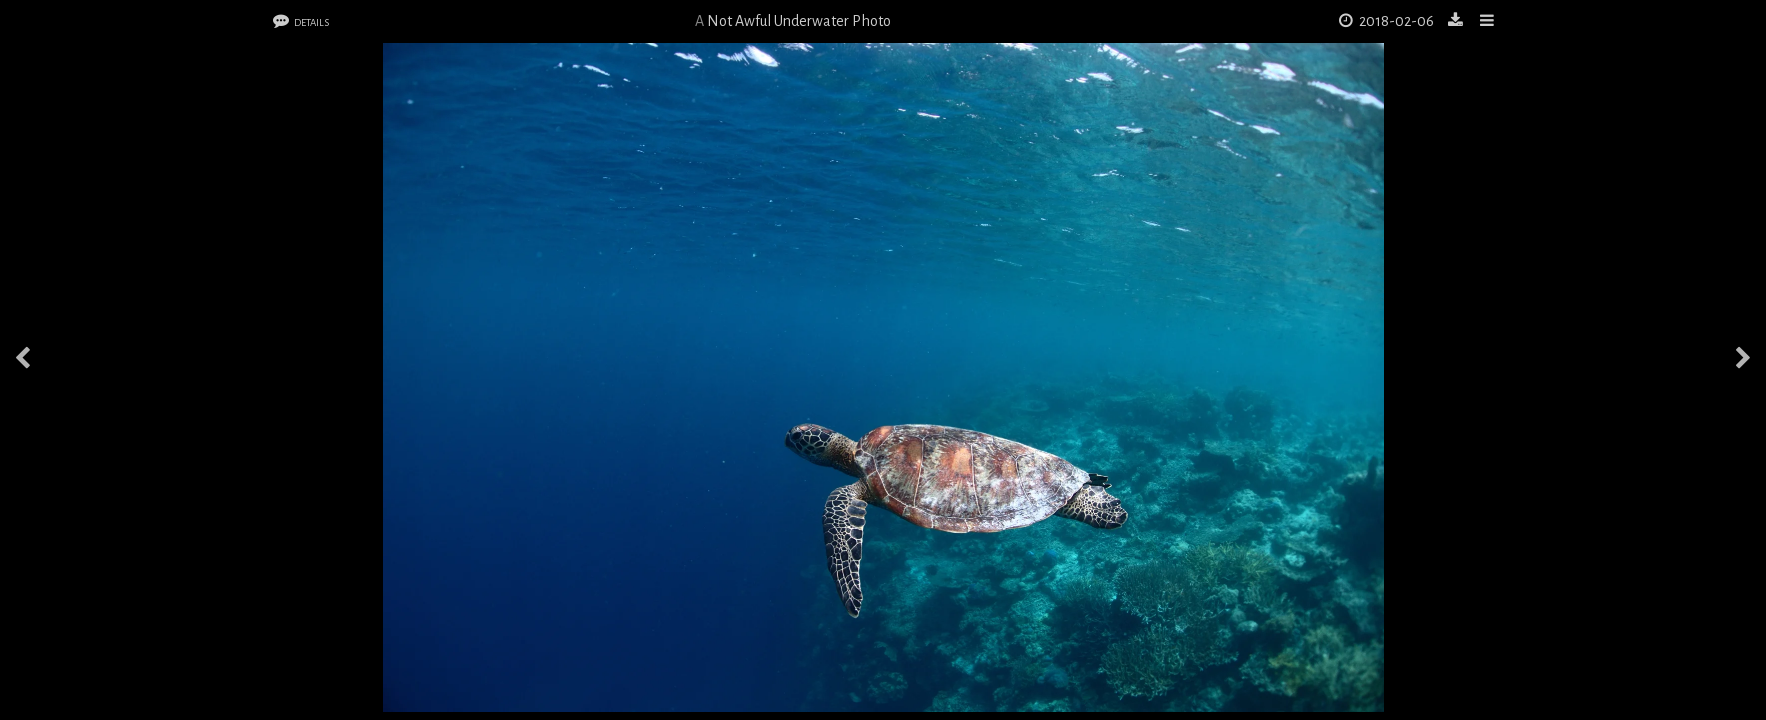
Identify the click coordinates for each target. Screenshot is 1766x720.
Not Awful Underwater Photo (799, 21)
